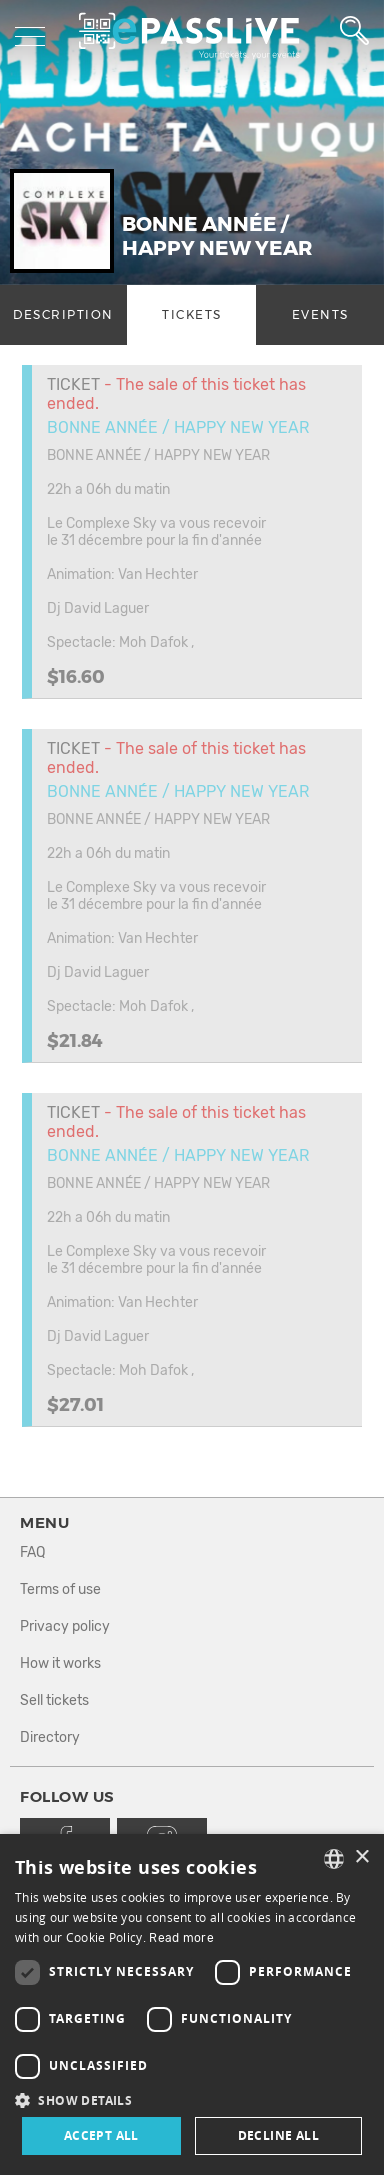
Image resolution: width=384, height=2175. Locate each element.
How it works (60, 1663)
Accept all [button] (101, 2135)
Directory (50, 1737)
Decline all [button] (278, 2135)
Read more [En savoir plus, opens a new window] (181, 1938)
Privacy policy (65, 1626)
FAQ (32, 1552)
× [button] (361, 1857)
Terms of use (60, 1589)
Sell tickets (54, 1700)
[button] (192, 2099)
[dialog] (192, 2004)
